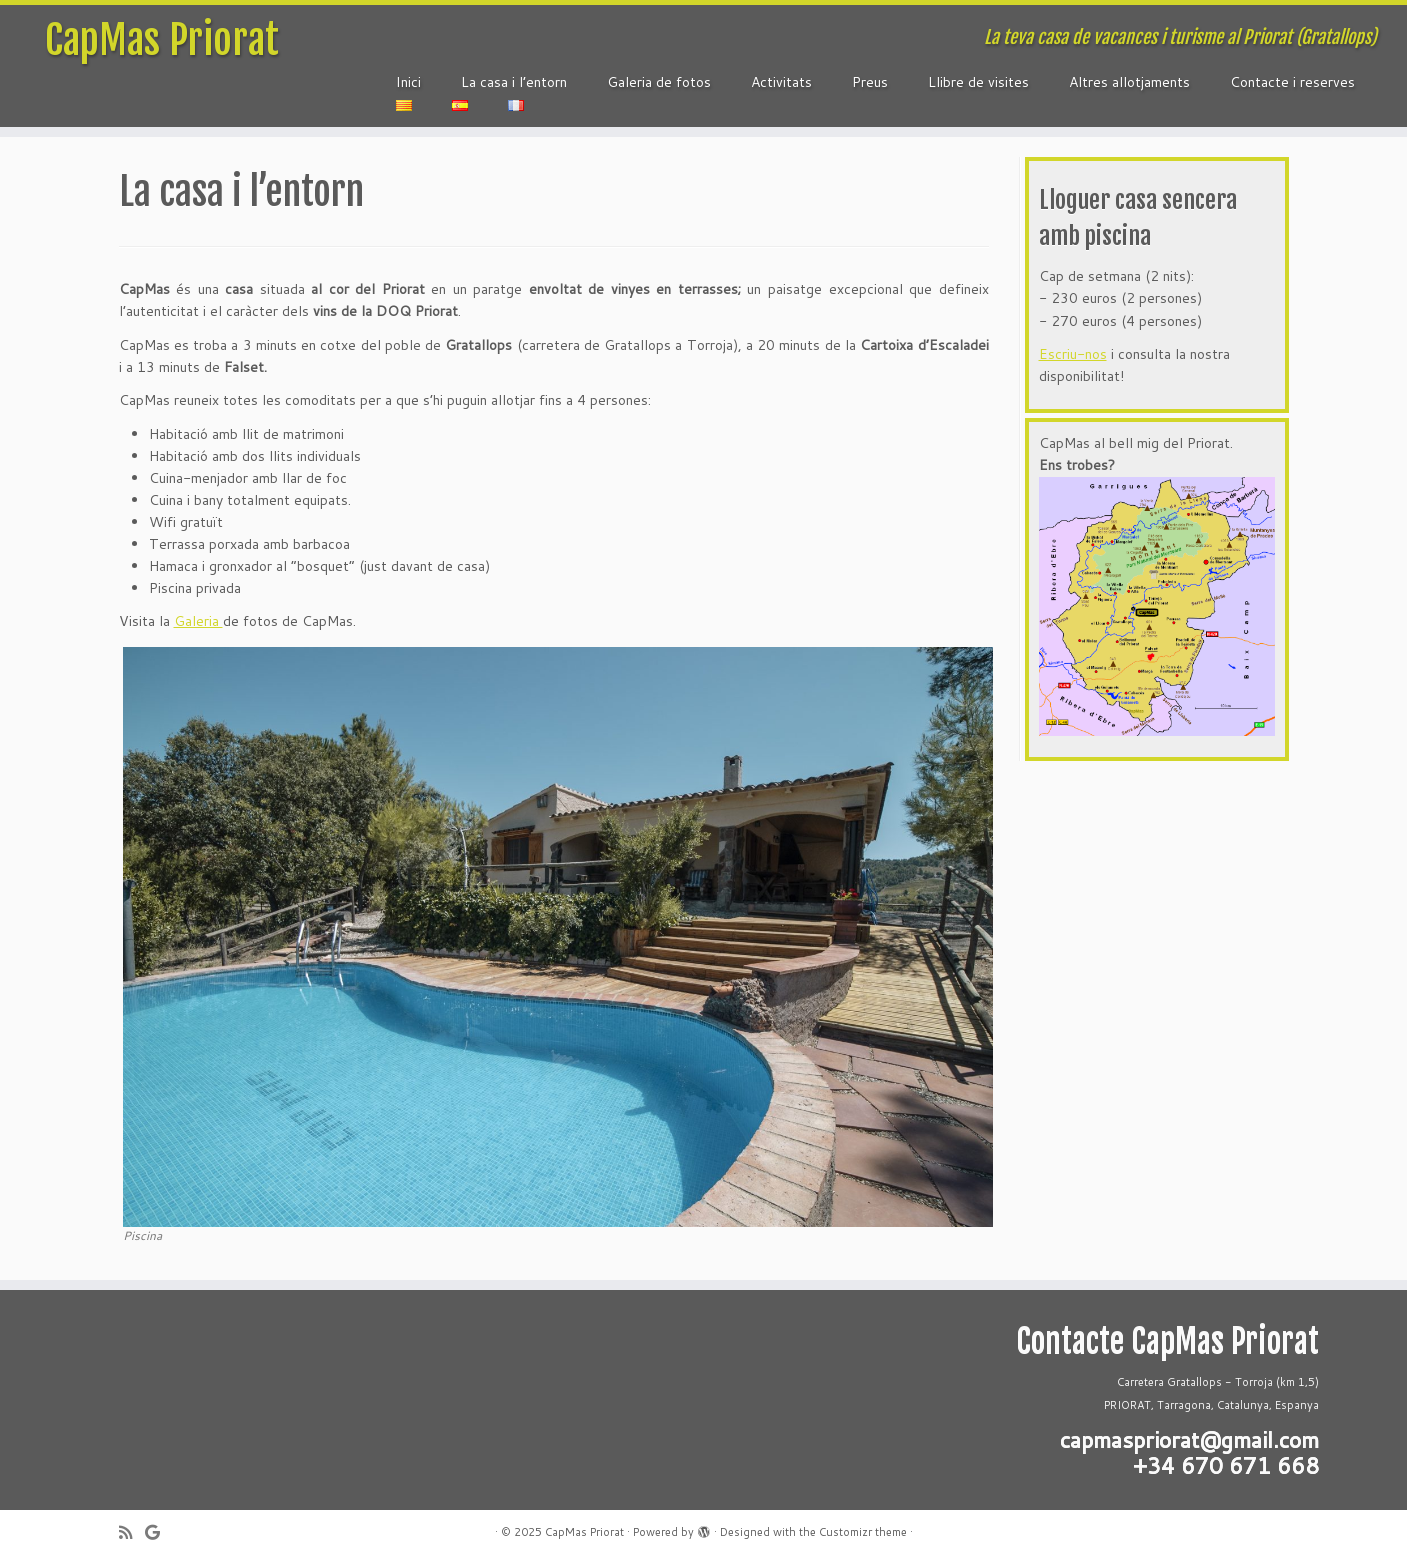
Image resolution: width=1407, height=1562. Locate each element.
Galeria (198, 621)
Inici (408, 82)
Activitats (781, 82)
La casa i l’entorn (514, 82)
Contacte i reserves (1292, 82)
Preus (870, 82)
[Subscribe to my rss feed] (132, 1532)
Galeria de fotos (659, 82)
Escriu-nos (1073, 354)
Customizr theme (863, 1532)
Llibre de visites (978, 82)
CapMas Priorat (162, 40)
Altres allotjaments (1129, 82)
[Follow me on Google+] (159, 1532)
